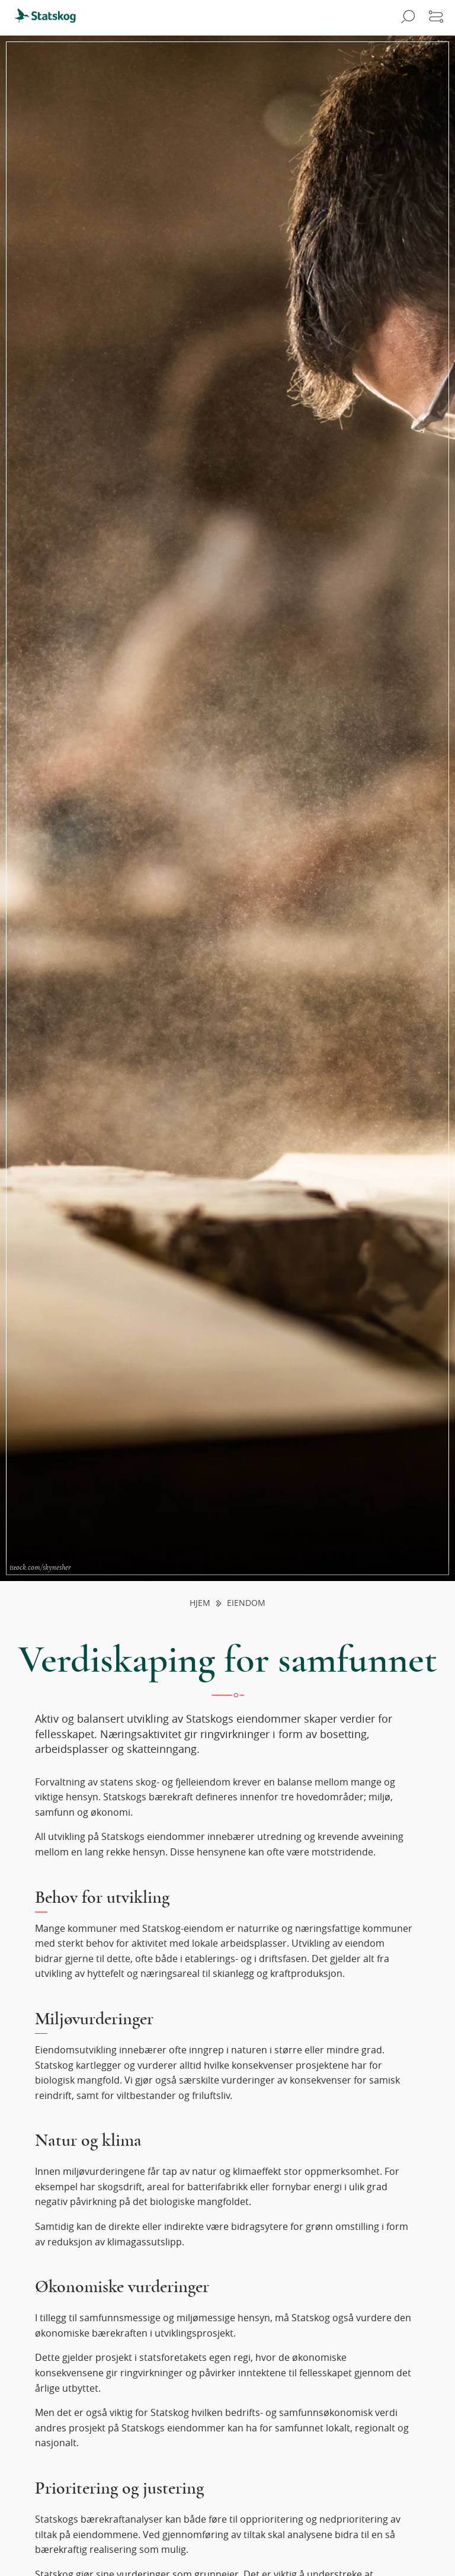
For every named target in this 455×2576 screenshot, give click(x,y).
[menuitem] (50, 18)
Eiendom (246, 1603)
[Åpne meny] (436, 18)
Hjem (200, 1603)
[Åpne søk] (406, 17)
